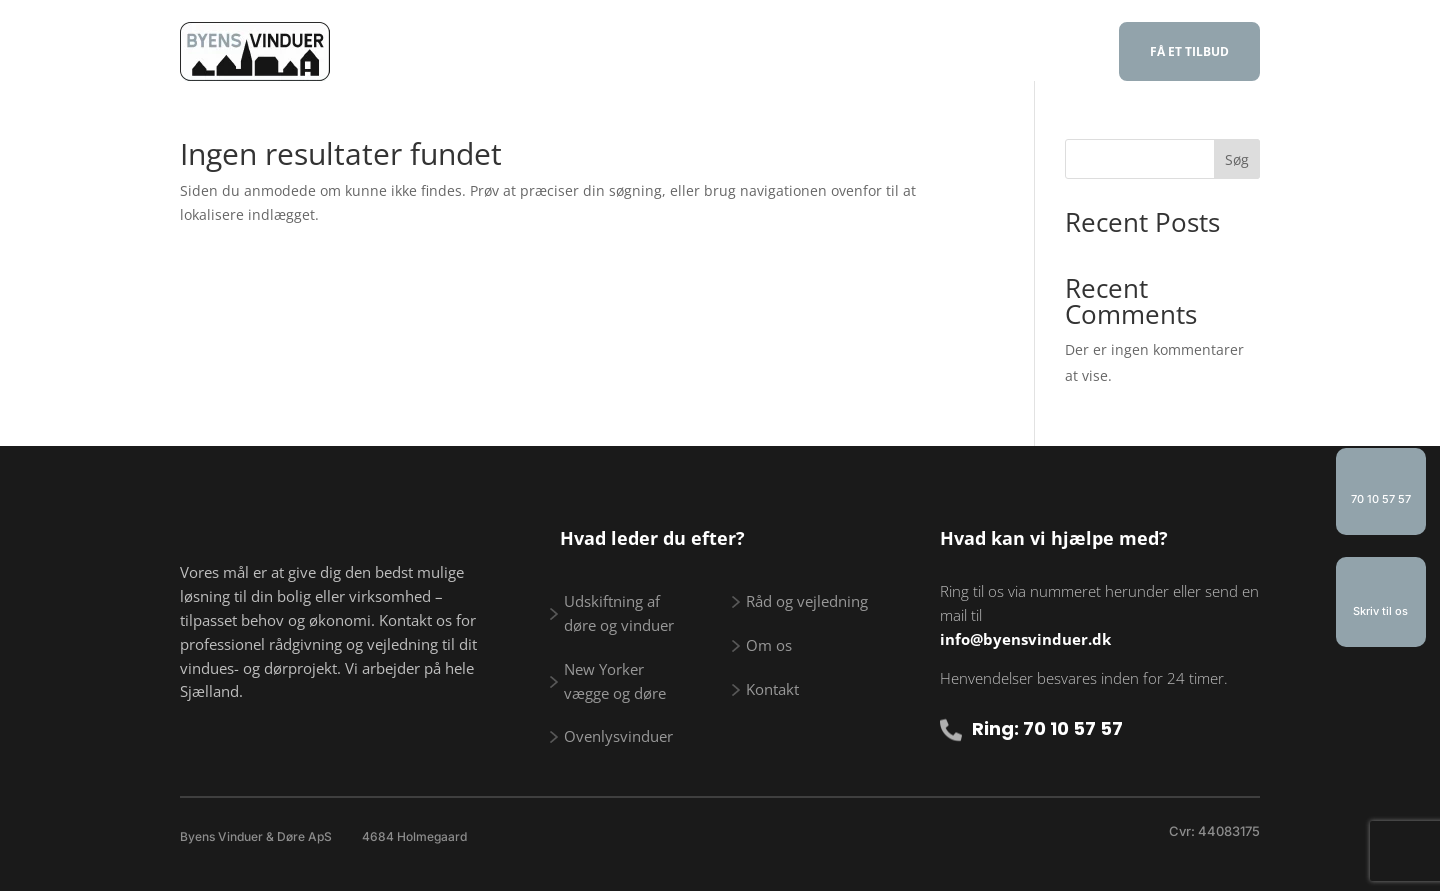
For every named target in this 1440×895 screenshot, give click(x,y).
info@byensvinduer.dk (1025, 639)
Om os (939, 54)
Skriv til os (1380, 611)
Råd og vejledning (721, 54)
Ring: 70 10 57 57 (1047, 728)
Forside (449, 54)
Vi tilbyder (551, 54)
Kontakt (1025, 54)
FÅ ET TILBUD (1189, 51)
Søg (1237, 159)
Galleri (857, 54)
